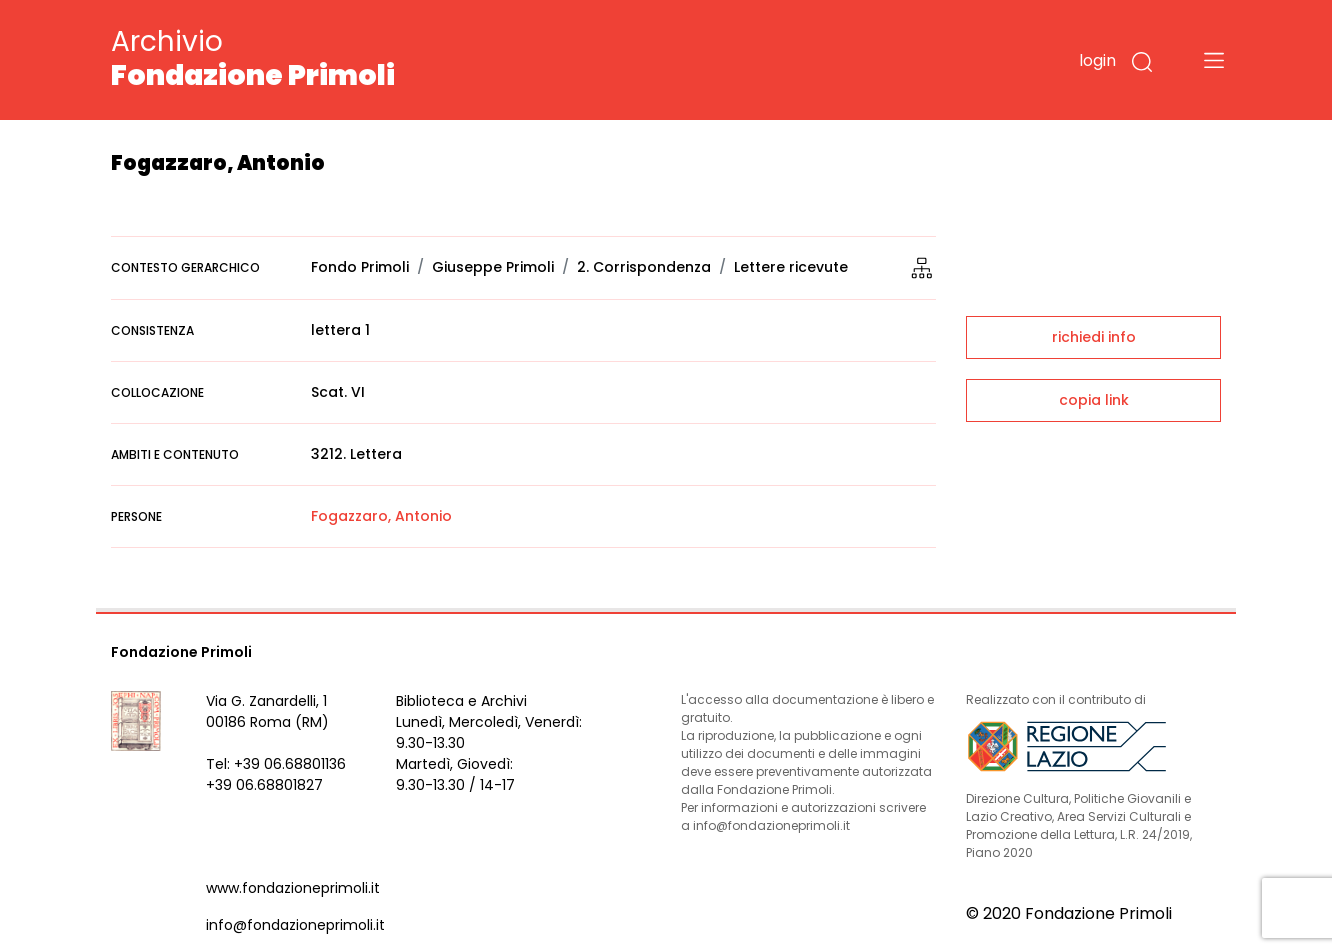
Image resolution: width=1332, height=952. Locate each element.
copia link (1094, 400)
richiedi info (1094, 337)
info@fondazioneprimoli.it (295, 925)
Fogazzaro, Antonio (381, 516)
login (1097, 60)
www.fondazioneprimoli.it (293, 888)
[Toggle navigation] (1214, 60)
